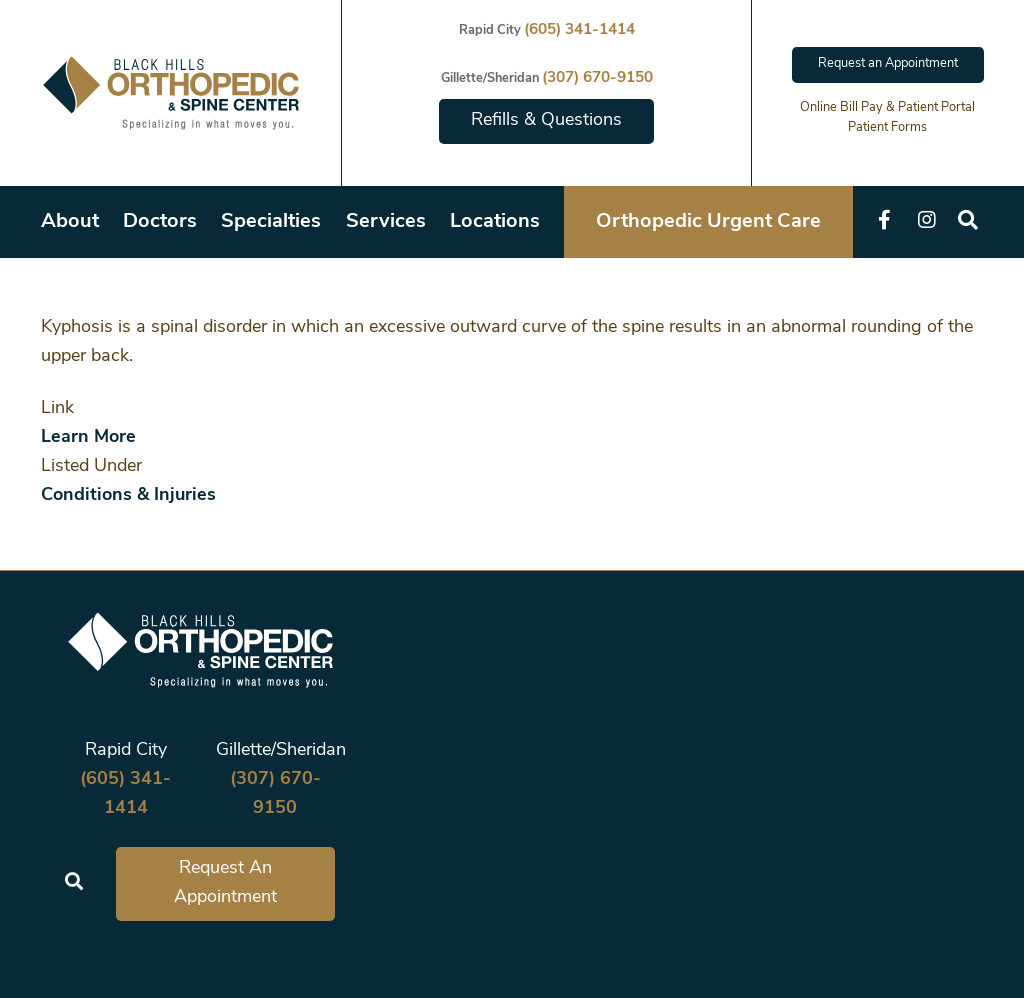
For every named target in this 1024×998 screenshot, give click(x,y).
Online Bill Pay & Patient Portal (887, 107)
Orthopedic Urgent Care (708, 222)
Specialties (271, 222)
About (70, 222)
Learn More (88, 437)
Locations (495, 222)
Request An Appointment (225, 883)
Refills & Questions (546, 120)
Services (386, 222)
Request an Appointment (888, 63)
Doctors (160, 222)
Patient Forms (887, 127)
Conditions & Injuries (128, 495)
